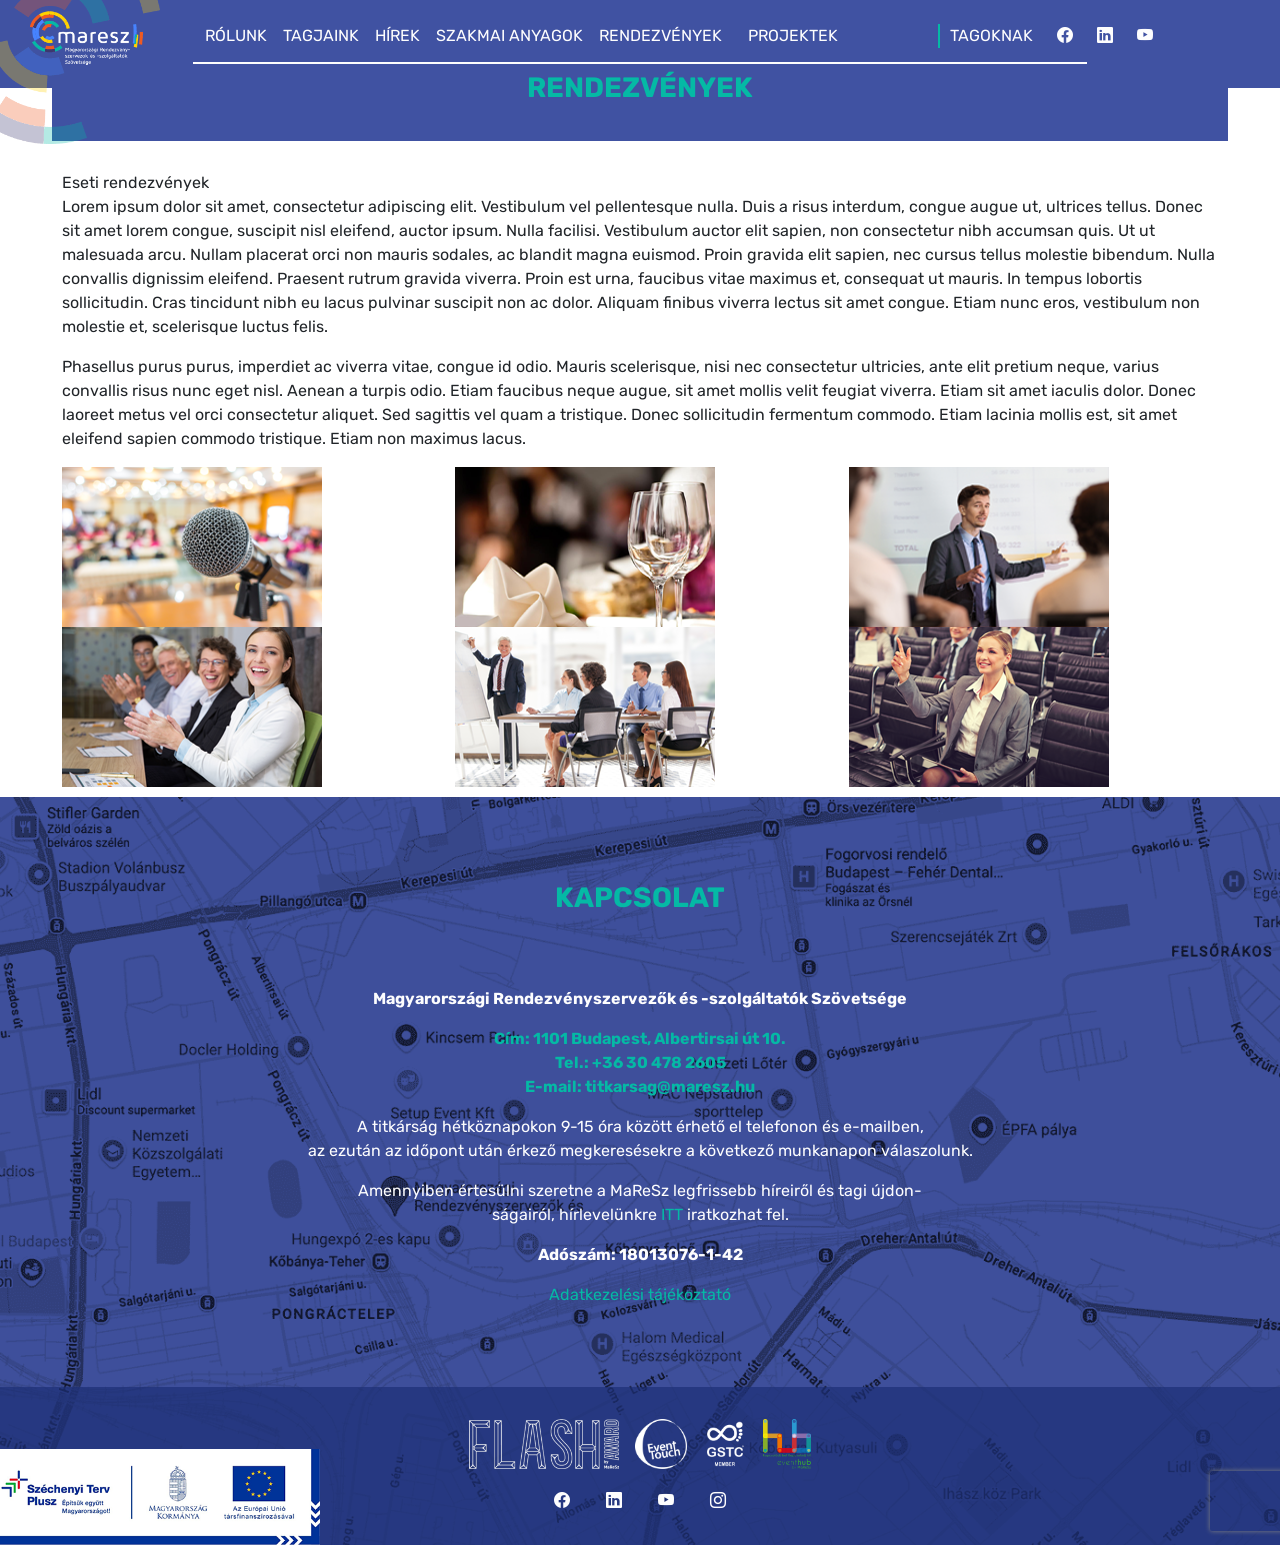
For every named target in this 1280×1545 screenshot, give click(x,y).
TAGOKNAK (991, 35)
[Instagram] (718, 1500)
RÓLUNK (236, 35)
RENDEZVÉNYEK (660, 35)
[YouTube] (1145, 41)
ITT (672, 1214)
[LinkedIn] (1105, 41)
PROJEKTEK (793, 35)
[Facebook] (1065, 41)
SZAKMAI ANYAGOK (509, 35)
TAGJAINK (321, 35)
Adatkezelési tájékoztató (640, 1294)
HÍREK (397, 35)
